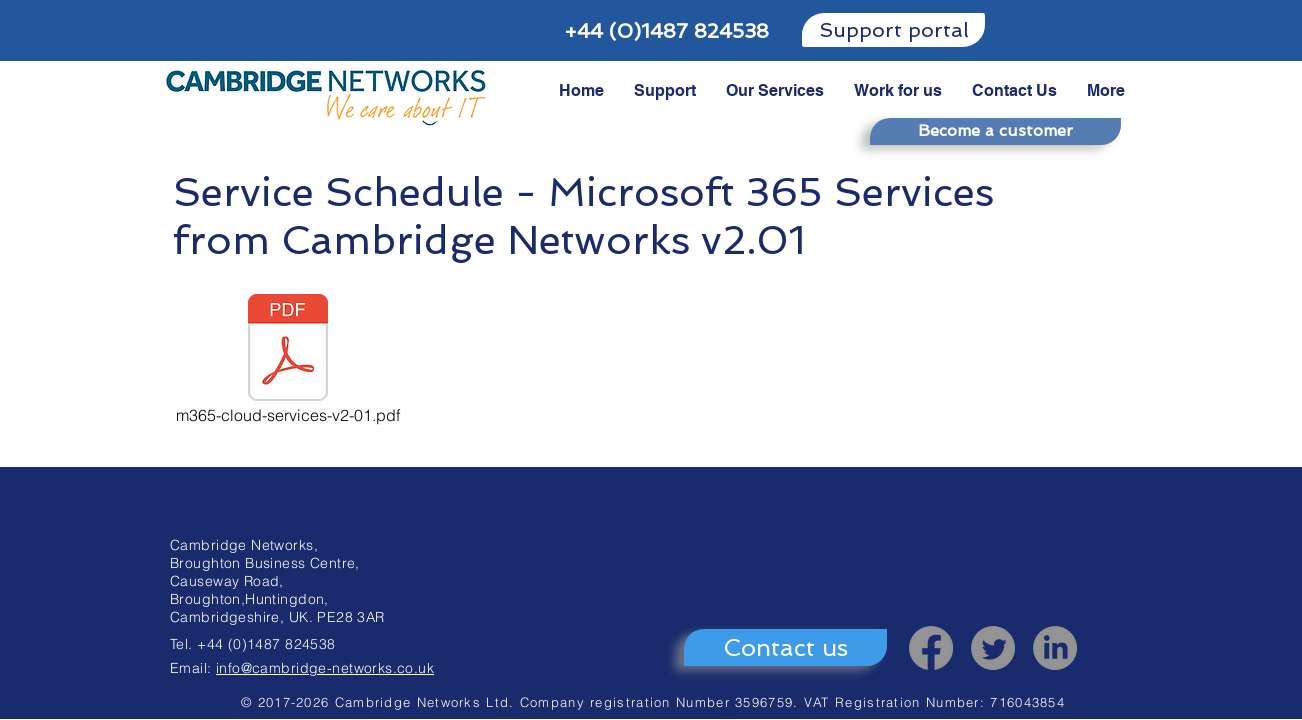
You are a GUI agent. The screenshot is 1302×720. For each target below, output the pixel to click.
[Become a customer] (995, 131)
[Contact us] (785, 647)
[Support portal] (893, 30)
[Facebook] (931, 648)
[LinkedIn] (1055, 648)
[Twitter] (993, 648)
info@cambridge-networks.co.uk (325, 668)
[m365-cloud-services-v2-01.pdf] (288, 361)
